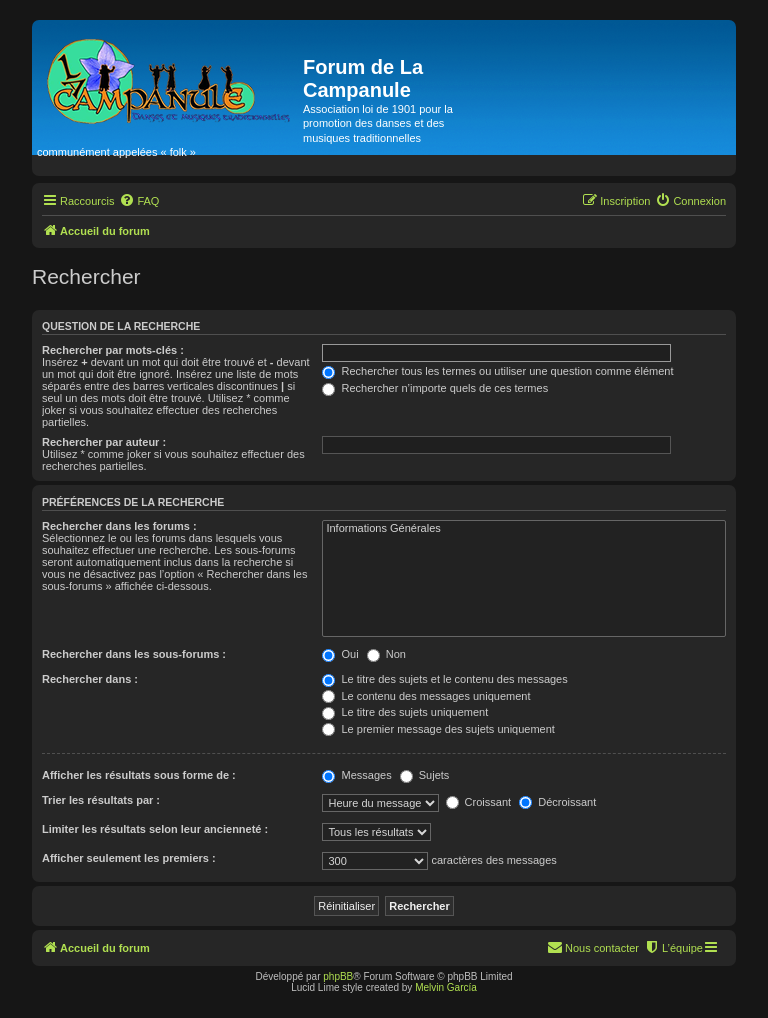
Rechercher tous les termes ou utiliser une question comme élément (497, 371)
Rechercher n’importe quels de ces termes (435, 388)
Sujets (425, 775)
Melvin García (446, 987)
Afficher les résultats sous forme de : (139, 775)
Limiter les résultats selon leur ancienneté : (155, 829)
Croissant (479, 802)
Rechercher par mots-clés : (113, 350)
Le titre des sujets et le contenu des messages (444, 679)
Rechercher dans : (90, 679)
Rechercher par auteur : (104, 442)
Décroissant (557, 802)
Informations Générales (524, 529)
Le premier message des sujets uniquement (438, 729)
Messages (356, 775)
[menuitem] (139, 201)
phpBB (338, 976)
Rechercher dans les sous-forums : (134, 654)
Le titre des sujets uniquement (405, 712)
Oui (340, 654)
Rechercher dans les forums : (119, 526)
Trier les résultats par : (101, 800)
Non (386, 654)
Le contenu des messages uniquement (426, 696)
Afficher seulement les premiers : (129, 858)
